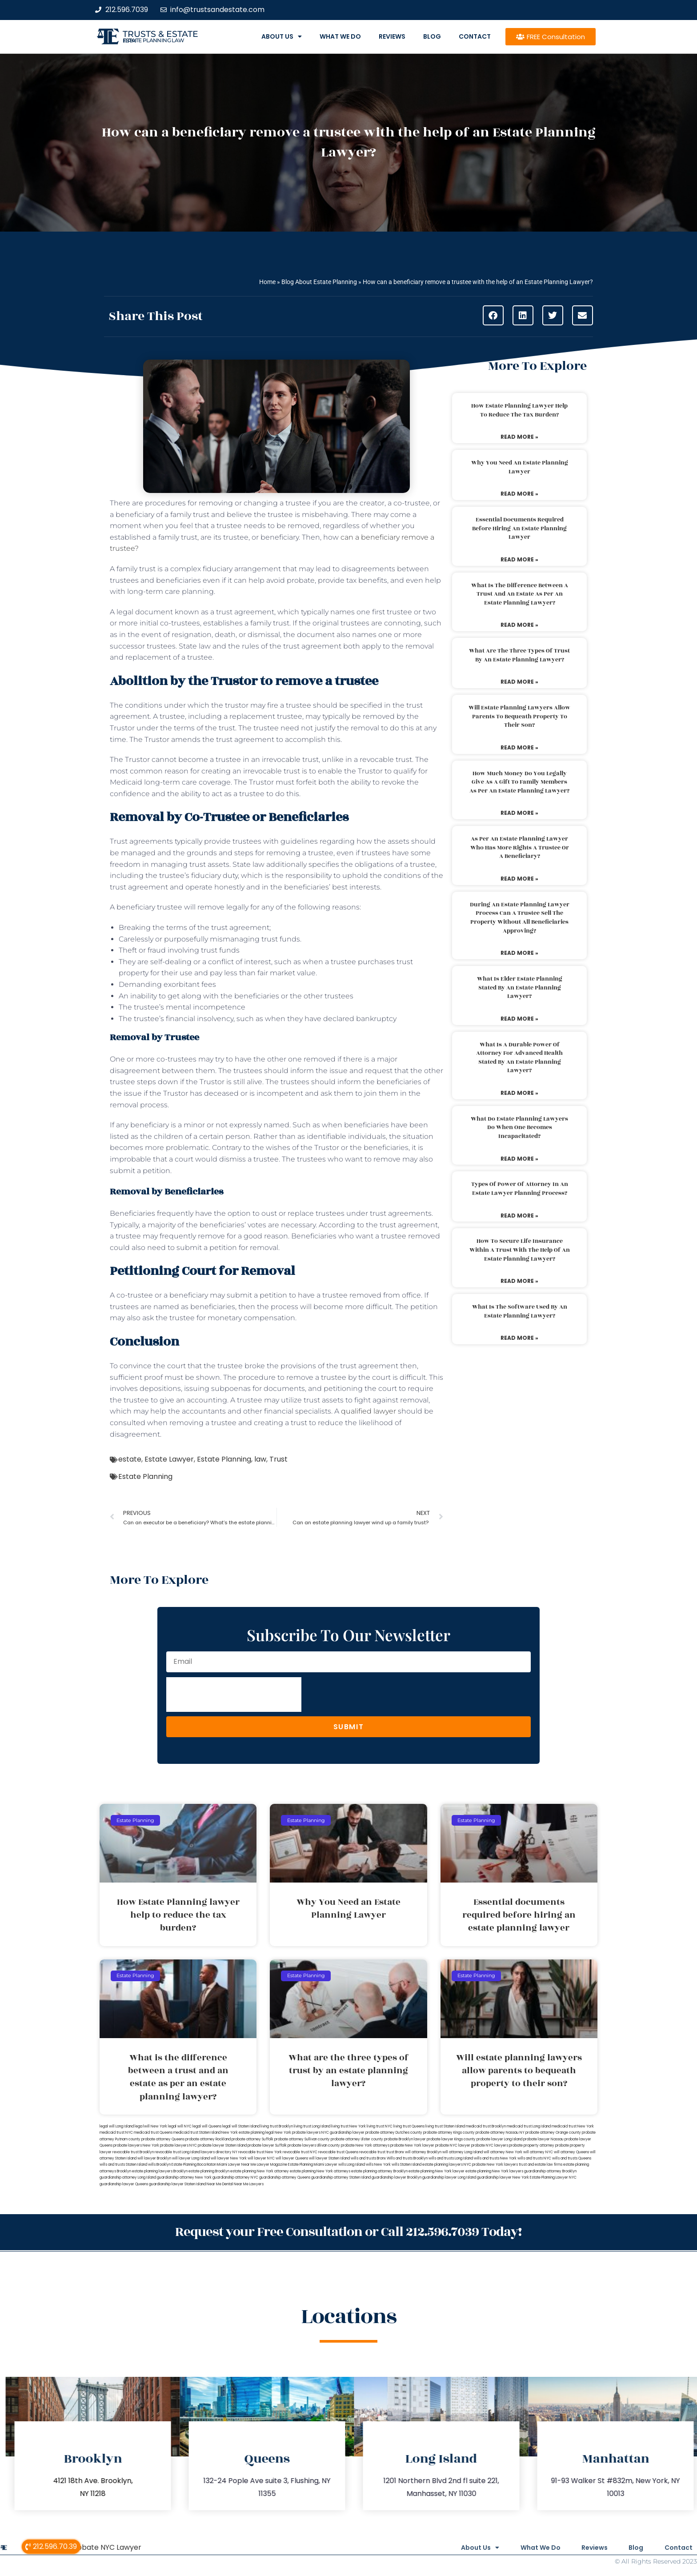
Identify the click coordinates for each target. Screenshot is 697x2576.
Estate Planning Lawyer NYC (553, 2177)
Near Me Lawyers (249, 2184)
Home (267, 281)
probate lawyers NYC (178, 2145)
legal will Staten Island (241, 2126)
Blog (432, 36)
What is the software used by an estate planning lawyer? (519, 1311)
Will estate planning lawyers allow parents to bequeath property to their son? (519, 716)
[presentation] (233, 1694)
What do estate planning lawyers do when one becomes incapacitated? (519, 1127)
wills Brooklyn (159, 2164)
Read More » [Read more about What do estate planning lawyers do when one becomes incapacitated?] (519, 1158)
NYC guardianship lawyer (343, 2132)
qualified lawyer (368, 1411)
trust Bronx (395, 2152)
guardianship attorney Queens (284, 2177)
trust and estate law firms (540, 2164)
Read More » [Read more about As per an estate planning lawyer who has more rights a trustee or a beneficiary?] (519, 878)
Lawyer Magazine (272, 2164)
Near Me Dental (220, 2184)
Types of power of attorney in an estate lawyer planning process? (519, 1189)
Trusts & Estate (160, 34)
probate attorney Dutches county (393, 2132)
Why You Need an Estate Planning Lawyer (519, 467)
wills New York (378, 2164)
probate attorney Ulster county (357, 2139)
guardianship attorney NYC (235, 2177)
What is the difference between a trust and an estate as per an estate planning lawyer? (519, 594)
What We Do (340, 36)
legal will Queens (206, 2126)
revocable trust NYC (300, 2152)
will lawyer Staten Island (329, 2158)
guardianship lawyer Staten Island (177, 2184)
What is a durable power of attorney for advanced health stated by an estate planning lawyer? (519, 1057)
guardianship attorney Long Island (128, 2177)
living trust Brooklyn (276, 2126)
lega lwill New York (151, 2126)
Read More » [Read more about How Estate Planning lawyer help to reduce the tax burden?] (519, 437)
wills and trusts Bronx (368, 2158)
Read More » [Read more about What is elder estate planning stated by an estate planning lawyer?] (519, 1018)
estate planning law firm (153, 40)
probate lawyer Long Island (499, 2139)
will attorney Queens (571, 2152)
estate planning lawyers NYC (446, 2164)
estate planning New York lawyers (494, 2171)
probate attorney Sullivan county (302, 2139)
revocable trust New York (260, 2152)
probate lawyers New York (136, 2145)
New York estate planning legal (247, 2132)
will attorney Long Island (462, 2152)
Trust (278, 1459)
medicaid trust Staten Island (196, 2132)
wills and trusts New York (495, 2158)
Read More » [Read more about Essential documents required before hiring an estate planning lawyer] (519, 559)
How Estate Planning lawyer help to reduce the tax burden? (519, 410)
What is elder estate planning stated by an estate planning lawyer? (519, 987)
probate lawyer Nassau (543, 2139)
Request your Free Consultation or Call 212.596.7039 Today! (348, 2231)
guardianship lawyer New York (503, 2177)
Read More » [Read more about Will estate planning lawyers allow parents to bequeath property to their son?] (519, 747)
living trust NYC (380, 2126)
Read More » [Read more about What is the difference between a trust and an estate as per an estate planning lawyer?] (519, 625)
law (260, 1459)
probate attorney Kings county (449, 2132)
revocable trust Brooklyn (133, 2152)
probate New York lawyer (412, 2145)
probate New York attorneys (365, 2145)
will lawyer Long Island (191, 2158)
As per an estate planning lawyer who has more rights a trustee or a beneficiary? (519, 847)
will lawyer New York (229, 2158)
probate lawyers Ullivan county (314, 2145)
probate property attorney (531, 2145)
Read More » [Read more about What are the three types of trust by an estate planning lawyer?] (519, 681)
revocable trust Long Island (177, 2152)
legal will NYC (180, 2126)
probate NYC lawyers (489, 2145)
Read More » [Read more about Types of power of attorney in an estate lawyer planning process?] (519, 1215)
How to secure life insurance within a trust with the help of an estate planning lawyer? (519, 1250)
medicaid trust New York (573, 2126)
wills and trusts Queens (571, 2158)
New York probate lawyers (297, 2132)
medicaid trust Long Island (529, 2126)
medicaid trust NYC (116, 2132)
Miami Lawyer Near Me (236, 2164)
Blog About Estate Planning (319, 281)
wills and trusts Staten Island (123, 2164)
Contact (475, 36)
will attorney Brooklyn (423, 2152)
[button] (493, 315)
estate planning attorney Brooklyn (379, 2171)
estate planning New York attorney (259, 2171)
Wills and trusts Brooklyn (407, 2158)
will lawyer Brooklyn (154, 2158)
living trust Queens (409, 2126)
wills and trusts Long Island (451, 2158)
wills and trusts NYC (534, 2158)
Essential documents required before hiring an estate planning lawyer (519, 528)
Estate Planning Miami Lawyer (312, 2164)
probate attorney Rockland (208, 2139)
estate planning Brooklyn (208, 2171)
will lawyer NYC (261, 2158)
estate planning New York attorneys (320, 2171)
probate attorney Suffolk (252, 2139)
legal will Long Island (117, 2126)
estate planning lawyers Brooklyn (160, 2171)
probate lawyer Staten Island (222, 2145)
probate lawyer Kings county (451, 2139)
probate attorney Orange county (553, 2132)
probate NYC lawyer (452, 2145)
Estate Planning (224, 1459)
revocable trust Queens (338, 2152)
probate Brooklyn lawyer (405, 2139)
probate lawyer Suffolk (267, 2145)
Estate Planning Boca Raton (194, 2164)
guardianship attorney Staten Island (341, 2177)
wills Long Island (351, 2164)
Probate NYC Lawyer (105, 2547)
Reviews (392, 36)
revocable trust (372, 2152)
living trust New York (348, 2126)
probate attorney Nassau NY (500, 2132)
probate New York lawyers (495, 2164)
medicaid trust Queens (153, 2132)
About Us (281, 36)
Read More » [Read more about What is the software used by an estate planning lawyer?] (519, 1338)
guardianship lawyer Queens (124, 2184)
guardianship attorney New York (184, 2177)
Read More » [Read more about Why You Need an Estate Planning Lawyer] (519, 493)
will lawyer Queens (292, 2158)
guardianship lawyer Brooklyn (396, 2177)
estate (129, 1459)
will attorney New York (503, 2152)
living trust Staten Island (445, 2126)
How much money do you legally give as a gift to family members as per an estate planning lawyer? (519, 782)
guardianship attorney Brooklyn (550, 2171)
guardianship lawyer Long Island (449, 2177)
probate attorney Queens (162, 2139)
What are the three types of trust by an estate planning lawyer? (519, 655)
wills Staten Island (406, 2164)
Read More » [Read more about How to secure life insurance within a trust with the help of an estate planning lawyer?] (519, 1281)
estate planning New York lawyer (437, 2171)
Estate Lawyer (169, 1459)
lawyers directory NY (219, 2152)
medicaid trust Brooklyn (486, 2126)
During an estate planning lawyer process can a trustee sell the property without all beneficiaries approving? (519, 917)
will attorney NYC (538, 2152)
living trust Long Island (312, 2126)
